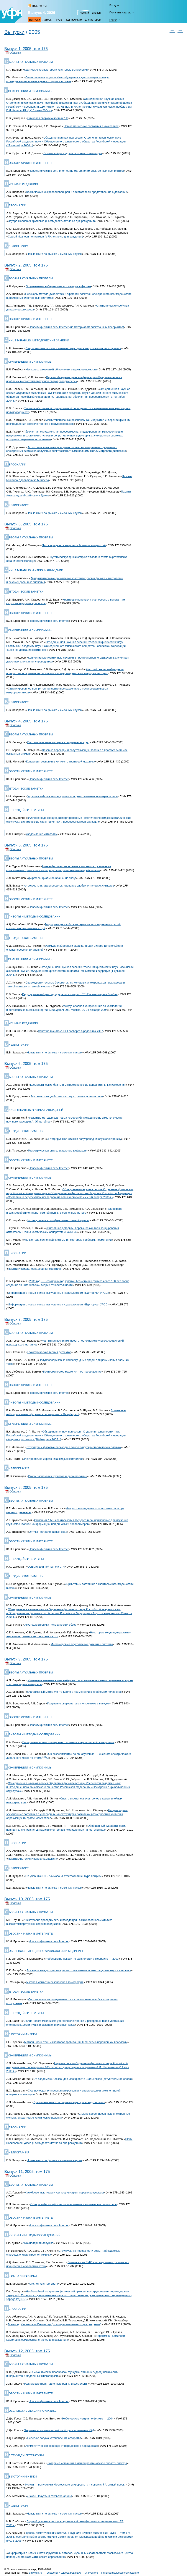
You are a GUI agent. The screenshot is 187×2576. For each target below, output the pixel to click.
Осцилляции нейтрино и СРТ (46, 1566)
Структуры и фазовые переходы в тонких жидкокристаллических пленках (73, 1447)
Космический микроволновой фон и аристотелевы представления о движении (76, 192)
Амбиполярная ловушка (37, 2243)
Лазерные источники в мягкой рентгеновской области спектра (87, 2463)
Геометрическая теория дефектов (49, 1352)
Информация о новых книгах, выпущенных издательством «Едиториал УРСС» (58, 1292)
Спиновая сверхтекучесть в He (47, 118)
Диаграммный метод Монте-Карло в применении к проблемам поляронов (74, 1691)
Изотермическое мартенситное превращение (72, 1371)
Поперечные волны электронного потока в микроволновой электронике (68, 1742)
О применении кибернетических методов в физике (58, 286)
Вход (112, 5)
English (96, 12)
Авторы (47, 19)
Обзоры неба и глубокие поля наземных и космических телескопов (73, 2204)
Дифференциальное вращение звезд (52, 878)
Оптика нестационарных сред (48, 1531)
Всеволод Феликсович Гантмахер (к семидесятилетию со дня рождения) (54, 2324)
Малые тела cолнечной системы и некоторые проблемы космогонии (68, 1239)
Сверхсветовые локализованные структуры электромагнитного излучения (73, 348)
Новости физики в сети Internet (49, 620)
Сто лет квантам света (43, 2283)
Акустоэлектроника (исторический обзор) (50, 1624)
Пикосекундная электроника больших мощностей (74, 545)
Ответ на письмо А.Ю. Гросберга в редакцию (70, 1031)
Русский (84, 12)
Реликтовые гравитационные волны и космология (56, 2383)
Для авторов (93, 19)
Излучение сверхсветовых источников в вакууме (78, 1703)
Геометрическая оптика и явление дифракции (57, 1150)
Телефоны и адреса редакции (63, 2572)
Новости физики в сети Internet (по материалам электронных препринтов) (76, 170)
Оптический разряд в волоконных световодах (72, 153)
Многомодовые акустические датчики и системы (82, 1644)
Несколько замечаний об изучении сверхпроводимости (61, 369)
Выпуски (34, 19)
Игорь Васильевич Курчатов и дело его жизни (57, 1476)
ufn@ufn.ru (35, 2572)
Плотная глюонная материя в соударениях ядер (58, 742)
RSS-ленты (39, 5)
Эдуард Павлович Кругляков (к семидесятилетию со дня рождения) (51, 221)
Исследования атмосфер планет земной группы (58, 1220)
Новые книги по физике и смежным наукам (54, 253)
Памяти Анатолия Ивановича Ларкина (32, 1858)
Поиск (113, 19)
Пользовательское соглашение (120, 2572)
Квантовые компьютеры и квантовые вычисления (56, 69)
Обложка (15, 52)
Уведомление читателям (41, 834)
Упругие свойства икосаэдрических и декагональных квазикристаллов (72, 796)
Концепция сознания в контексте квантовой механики (60, 761)
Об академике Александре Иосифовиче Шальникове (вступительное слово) (82, 2078)
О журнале (91, 2572)
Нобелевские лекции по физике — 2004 (87, 2418)
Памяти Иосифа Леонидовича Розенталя (34, 1268)
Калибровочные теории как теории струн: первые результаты (64, 2192)
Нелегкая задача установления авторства (54, 2438)
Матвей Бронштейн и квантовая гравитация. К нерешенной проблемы (75, 2042)
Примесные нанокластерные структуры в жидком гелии (69, 2102)
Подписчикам (73, 19)
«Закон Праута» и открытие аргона (49, 2496)
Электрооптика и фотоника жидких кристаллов (53, 1458)
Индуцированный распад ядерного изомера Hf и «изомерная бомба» (70, 994)
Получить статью (120, 12)
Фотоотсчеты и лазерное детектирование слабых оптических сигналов (68, 885)
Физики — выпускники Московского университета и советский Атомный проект (75, 2484)
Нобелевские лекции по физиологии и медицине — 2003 (81, 1958)
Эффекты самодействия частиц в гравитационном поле (67, 1096)
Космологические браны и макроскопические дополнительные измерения (77, 1084)
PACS (58, 19)
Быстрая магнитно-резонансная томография (54, 1982)
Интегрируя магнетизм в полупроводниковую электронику (84, 1138)
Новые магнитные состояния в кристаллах (91, 126)
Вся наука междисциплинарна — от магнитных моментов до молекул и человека (79, 1970)
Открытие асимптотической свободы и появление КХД (59, 2430)
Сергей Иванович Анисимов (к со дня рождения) (45, 236)
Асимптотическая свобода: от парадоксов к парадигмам (61, 2445)
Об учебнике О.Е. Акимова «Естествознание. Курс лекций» (63, 1876)
